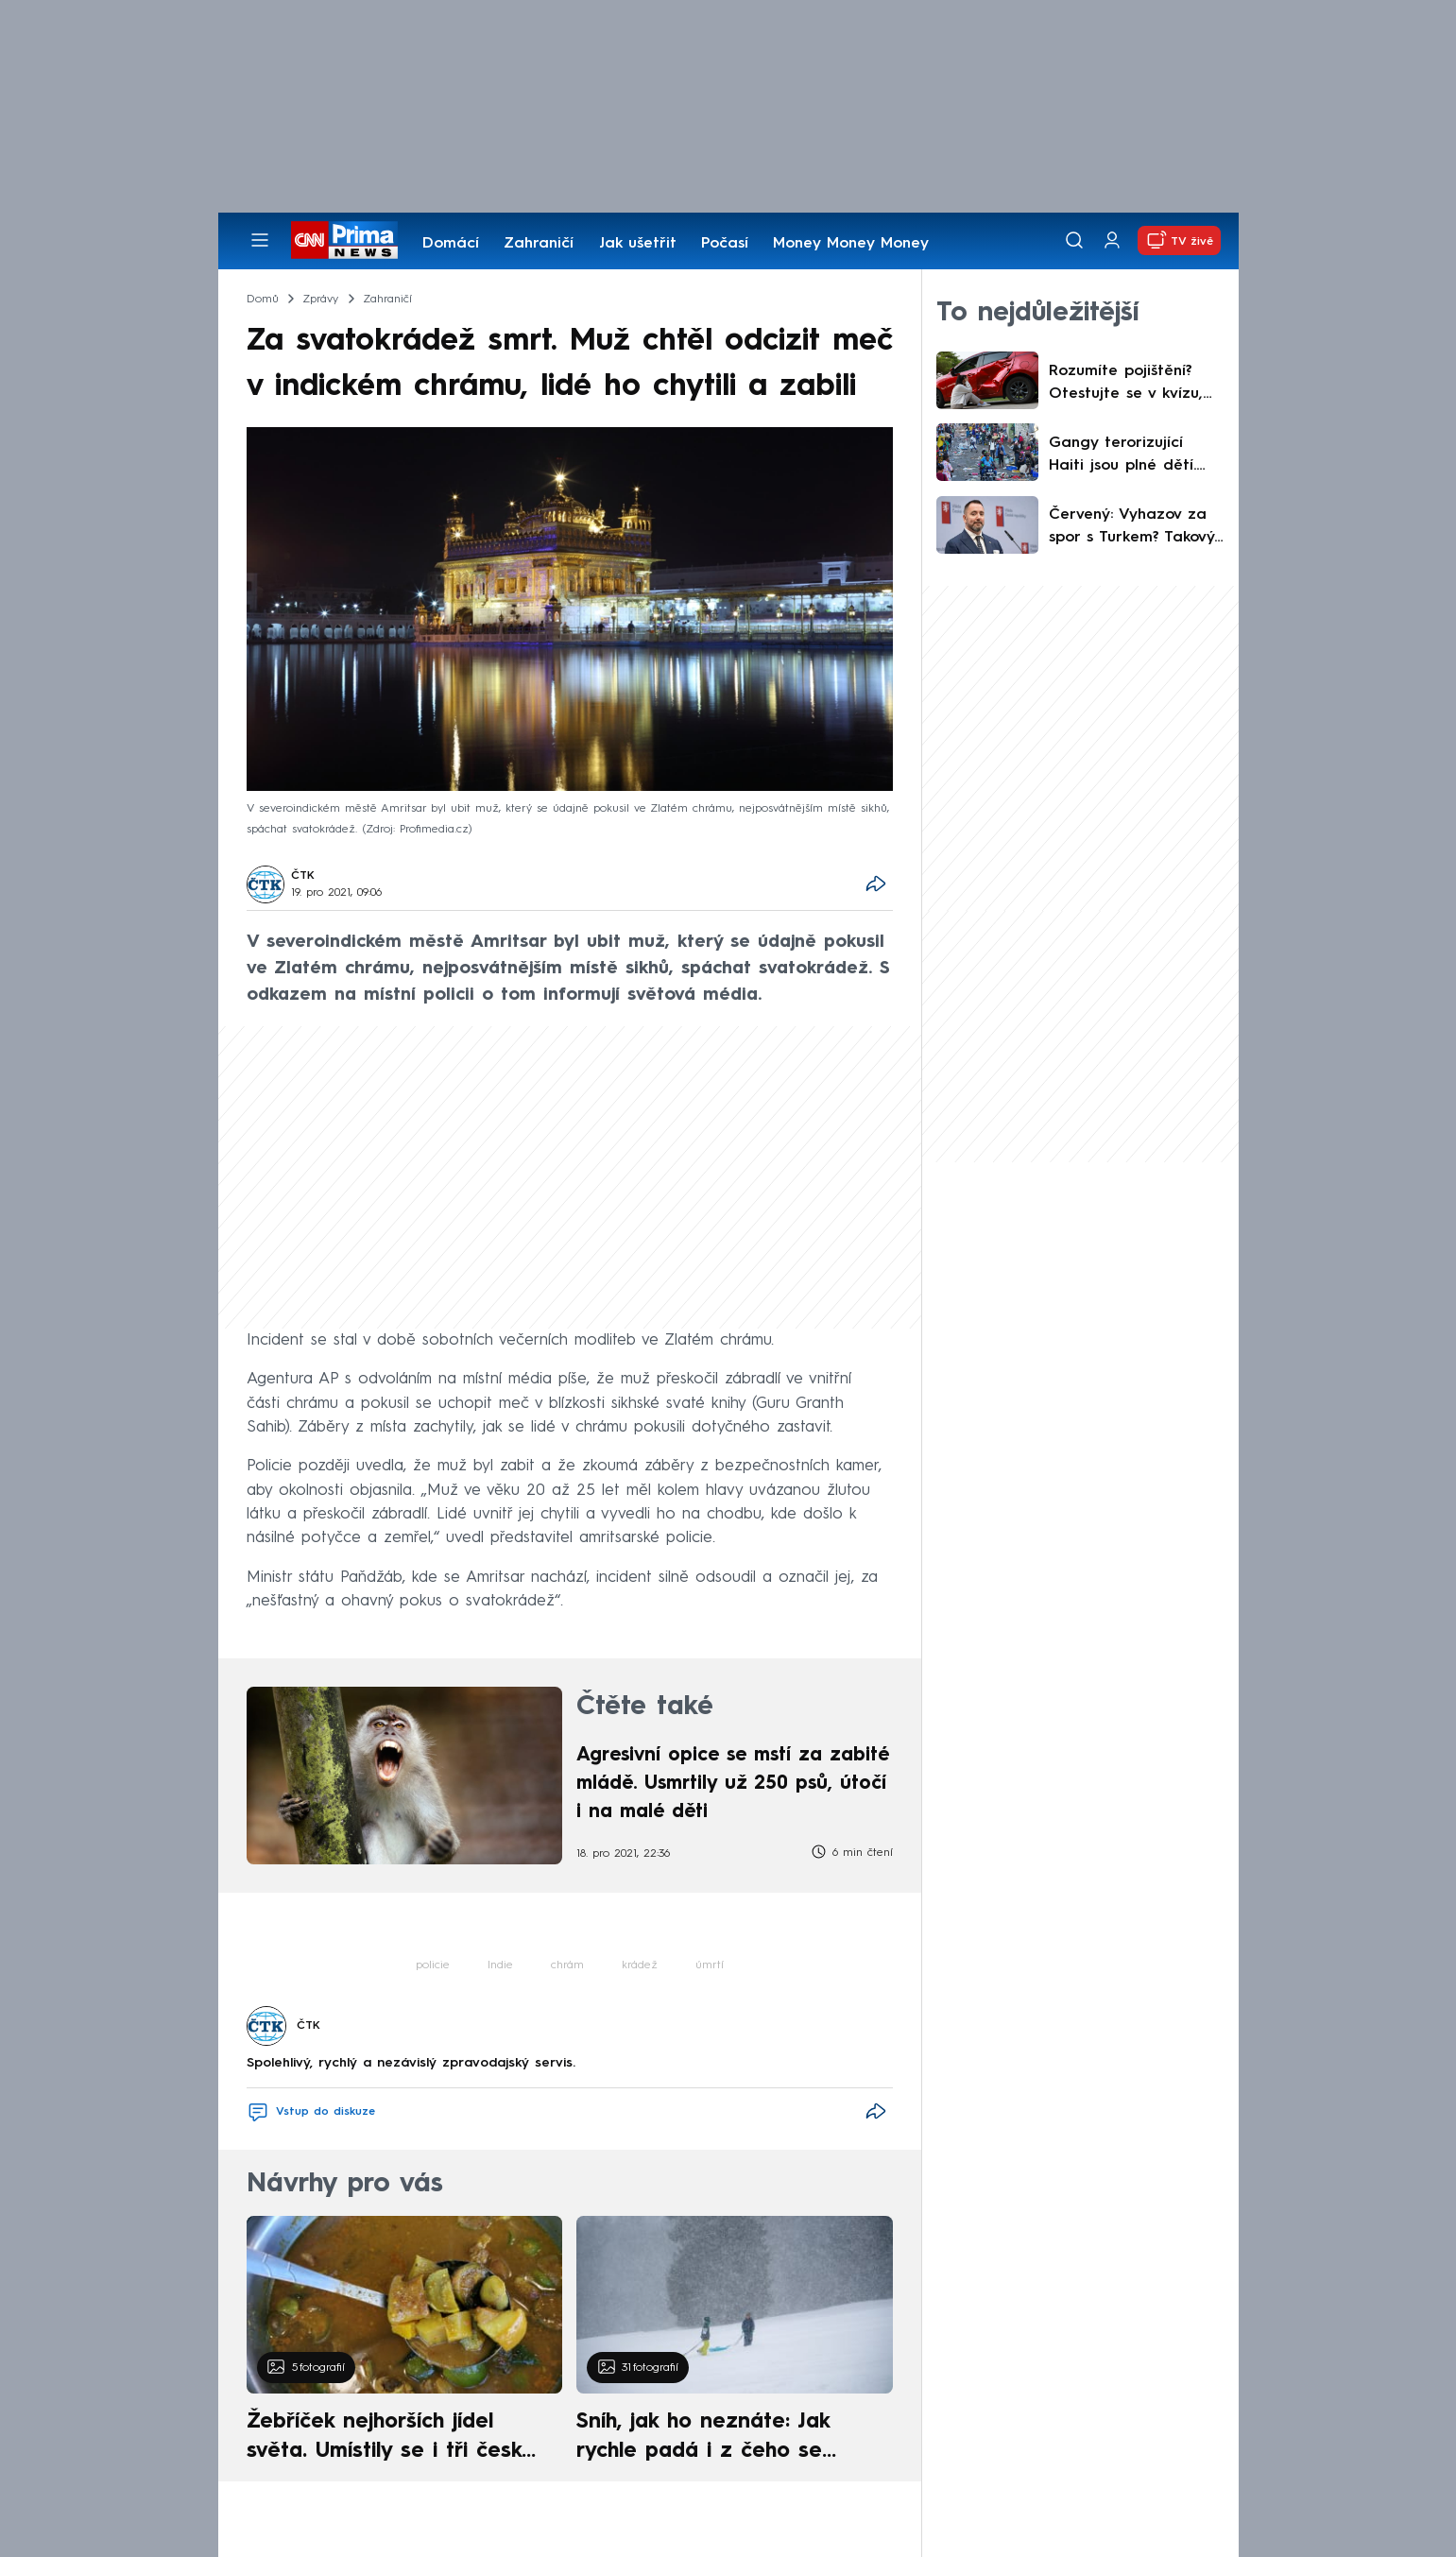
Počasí (724, 243)
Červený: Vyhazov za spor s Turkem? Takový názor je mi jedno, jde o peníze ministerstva (1132, 528)
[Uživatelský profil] (1112, 240)
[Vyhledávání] (1074, 240)
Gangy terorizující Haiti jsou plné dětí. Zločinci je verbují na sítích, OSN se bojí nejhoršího (1127, 456)
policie (433, 1965)
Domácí (450, 243)
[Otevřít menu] (260, 240)
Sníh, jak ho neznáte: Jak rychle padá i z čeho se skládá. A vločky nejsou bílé (718, 2438)
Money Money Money (851, 243)
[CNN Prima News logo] (344, 240)
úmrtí (709, 1965)
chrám (567, 1965)
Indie (500, 1965)
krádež (640, 1965)
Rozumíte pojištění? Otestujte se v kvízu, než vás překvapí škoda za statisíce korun (1126, 384)
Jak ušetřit (638, 243)
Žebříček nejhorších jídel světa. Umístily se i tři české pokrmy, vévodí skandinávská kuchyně (394, 2438)
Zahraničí (539, 243)
